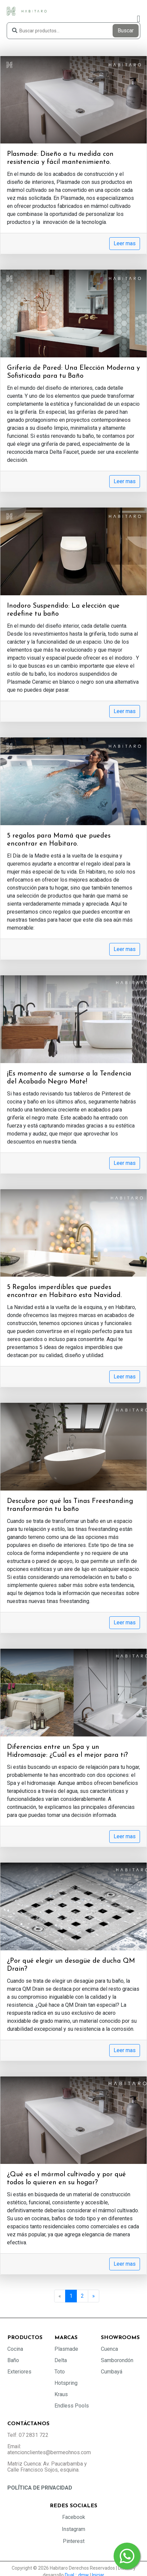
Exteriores (19, 2371)
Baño (13, 2360)
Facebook (73, 2517)
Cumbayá (111, 2371)
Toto (59, 2371)
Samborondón (117, 2360)
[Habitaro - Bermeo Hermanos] (27, 11)
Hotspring (66, 2383)
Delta (60, 2360)
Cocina (15, 2349)
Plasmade (66, 2349)
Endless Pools (71, 2405)
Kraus (61, 2394)
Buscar (126, 30)
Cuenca (109, 2349)
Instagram (73, 2529)
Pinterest (74, 2541)
